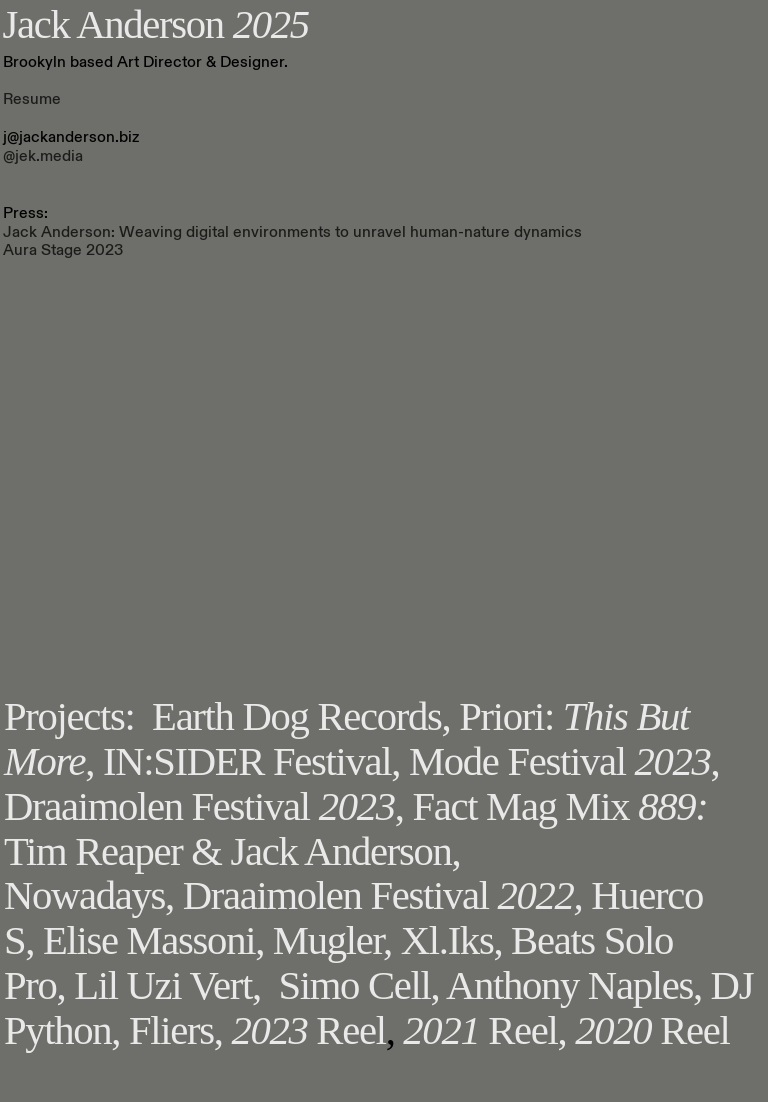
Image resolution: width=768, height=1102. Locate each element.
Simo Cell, (358, 985)
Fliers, (176, 1030)
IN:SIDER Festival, (256, 761)
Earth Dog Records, (301, 716)
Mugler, (332, 940)
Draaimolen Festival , (204, 806)
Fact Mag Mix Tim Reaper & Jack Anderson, (356, 829)
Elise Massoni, (153, 940)
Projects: (69, 716)
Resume (32, 99)
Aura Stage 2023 (63, 250)
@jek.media (43, 156)
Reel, (484, 1030)
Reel (308, 1030)
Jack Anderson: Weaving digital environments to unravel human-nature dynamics (292, 232)
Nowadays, (89, 895)
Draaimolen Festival (387, 895)
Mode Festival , (564, 761)
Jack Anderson (156, 24)
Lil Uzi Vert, (167, 985)
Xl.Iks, (452, 940)
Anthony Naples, (574, 985)
